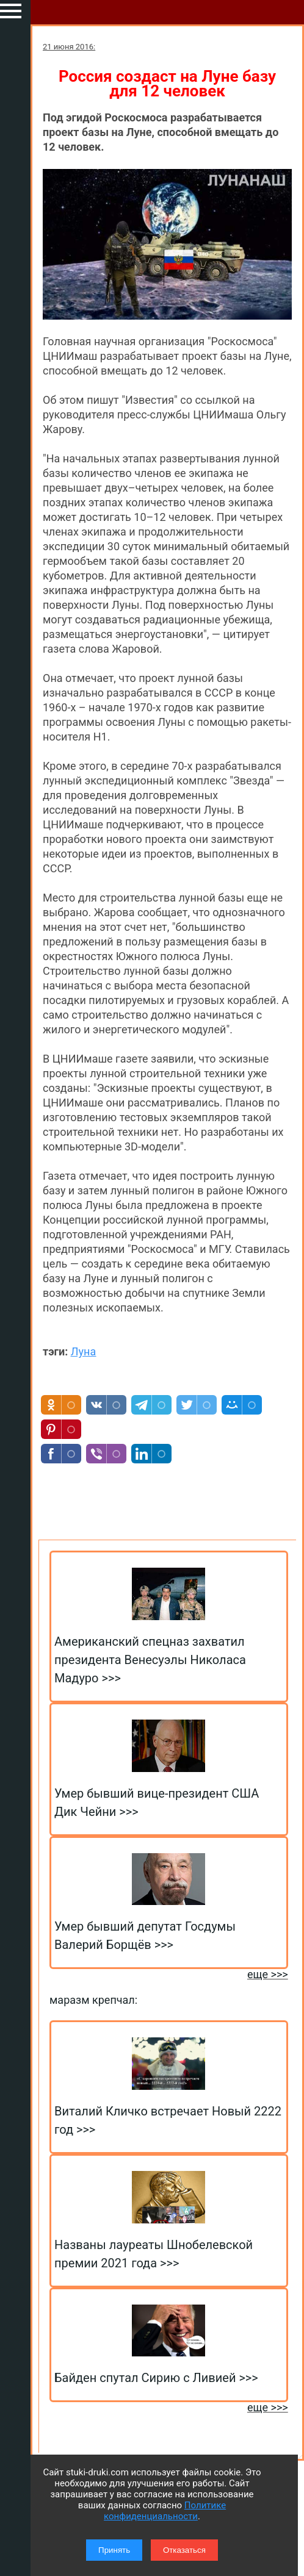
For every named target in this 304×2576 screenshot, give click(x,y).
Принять (114, 2550)
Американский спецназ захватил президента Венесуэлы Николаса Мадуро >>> (150, 1659)
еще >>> (267, 1974)
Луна (83, 1351)
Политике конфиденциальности (165, 2511)
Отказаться (184, 2550)
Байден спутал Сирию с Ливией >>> (156, 2377)
